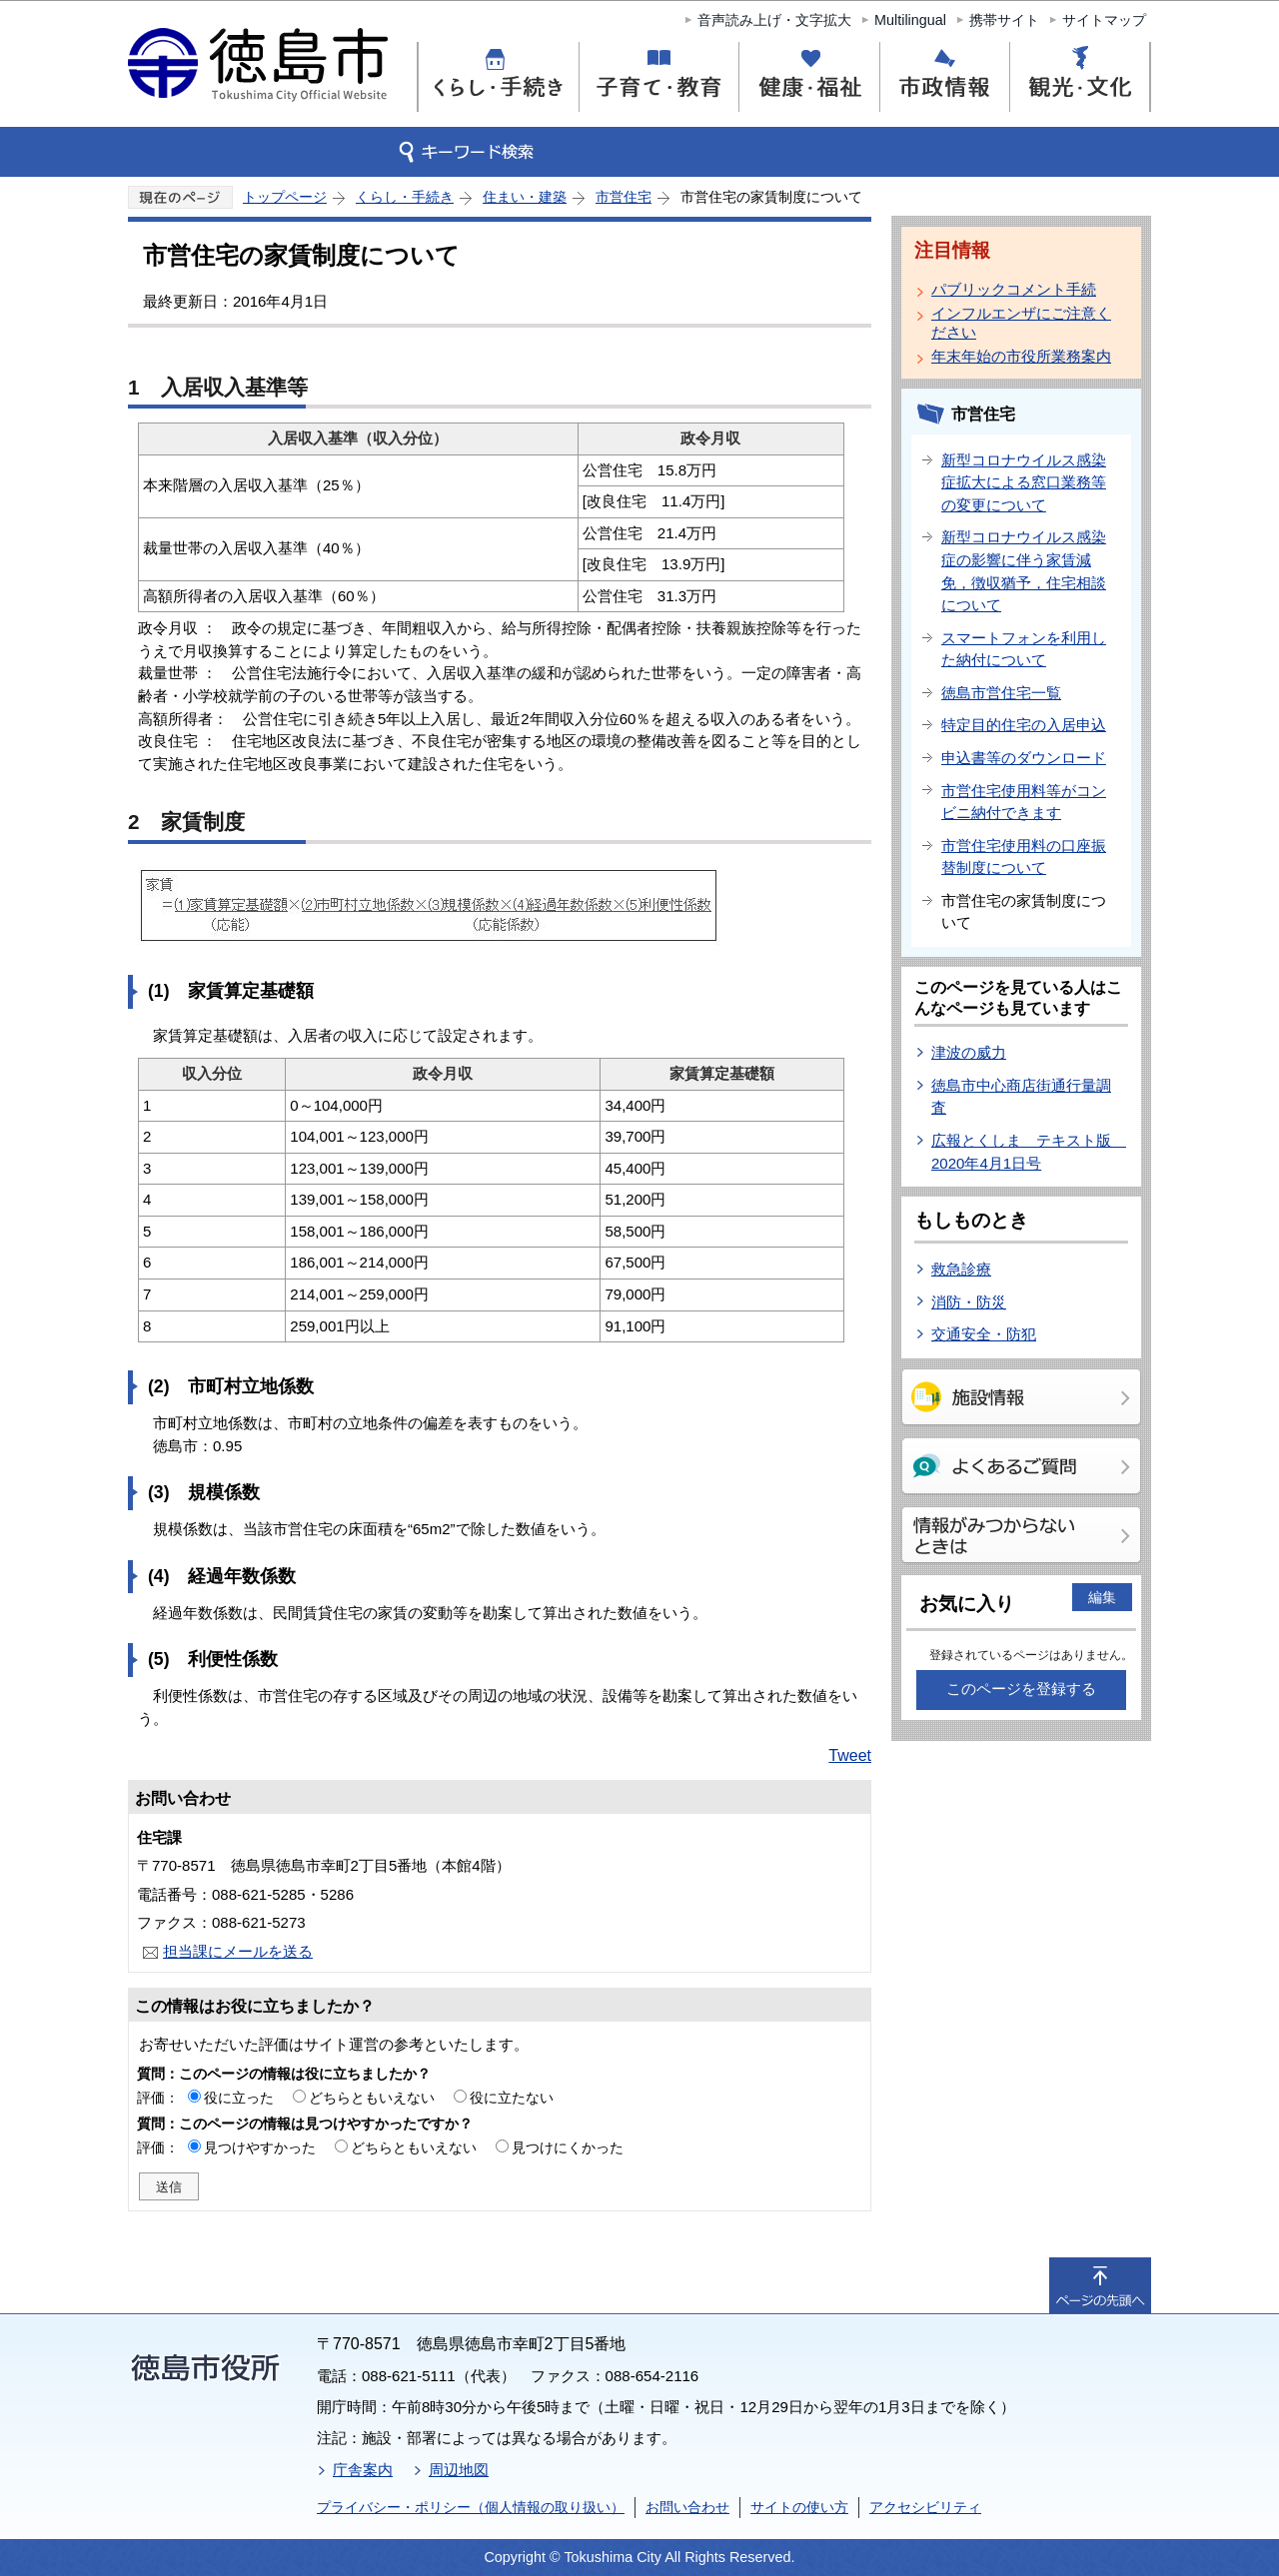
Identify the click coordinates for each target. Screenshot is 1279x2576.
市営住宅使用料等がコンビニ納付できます (1023, 802)
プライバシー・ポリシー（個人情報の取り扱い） (471, 2507)
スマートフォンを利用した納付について (1023, 649)
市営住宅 (623, 197)
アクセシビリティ (925, 2507)
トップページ (285, 197)
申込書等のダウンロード (1023, 757)
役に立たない (512, 2098)
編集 (1102, 1597)
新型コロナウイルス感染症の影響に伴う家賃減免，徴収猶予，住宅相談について (1023, 570)
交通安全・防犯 (983, 1333)
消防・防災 (968, 1301)
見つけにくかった (568, 2147)
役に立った (239, 2098)
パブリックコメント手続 (1013, 289)
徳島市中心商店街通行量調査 (1021, 1097)
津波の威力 (968, 1052)
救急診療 (961, 1269)
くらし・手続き (405, 197)
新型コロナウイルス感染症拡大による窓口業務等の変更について (1023, 482)
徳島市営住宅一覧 (1001, 692)
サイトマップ (1104, 20)
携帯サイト (1004, 20)
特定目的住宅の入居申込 (1023, 724)
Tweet (849, 1755)
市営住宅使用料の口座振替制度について (1023, 857)
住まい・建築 (525, 197)
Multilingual (910, 20)
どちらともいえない (372, 2098)
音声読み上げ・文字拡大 (774, 20)
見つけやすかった (260, 2147)
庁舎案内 (363, 2469)
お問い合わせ (687, 2507)
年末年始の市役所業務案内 (1021, 356)
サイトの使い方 (799, 2507)
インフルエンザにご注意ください (1021, 323)
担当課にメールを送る (238, 1951)
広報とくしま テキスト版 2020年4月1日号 (1028, 1152)
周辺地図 (459, 2469)
